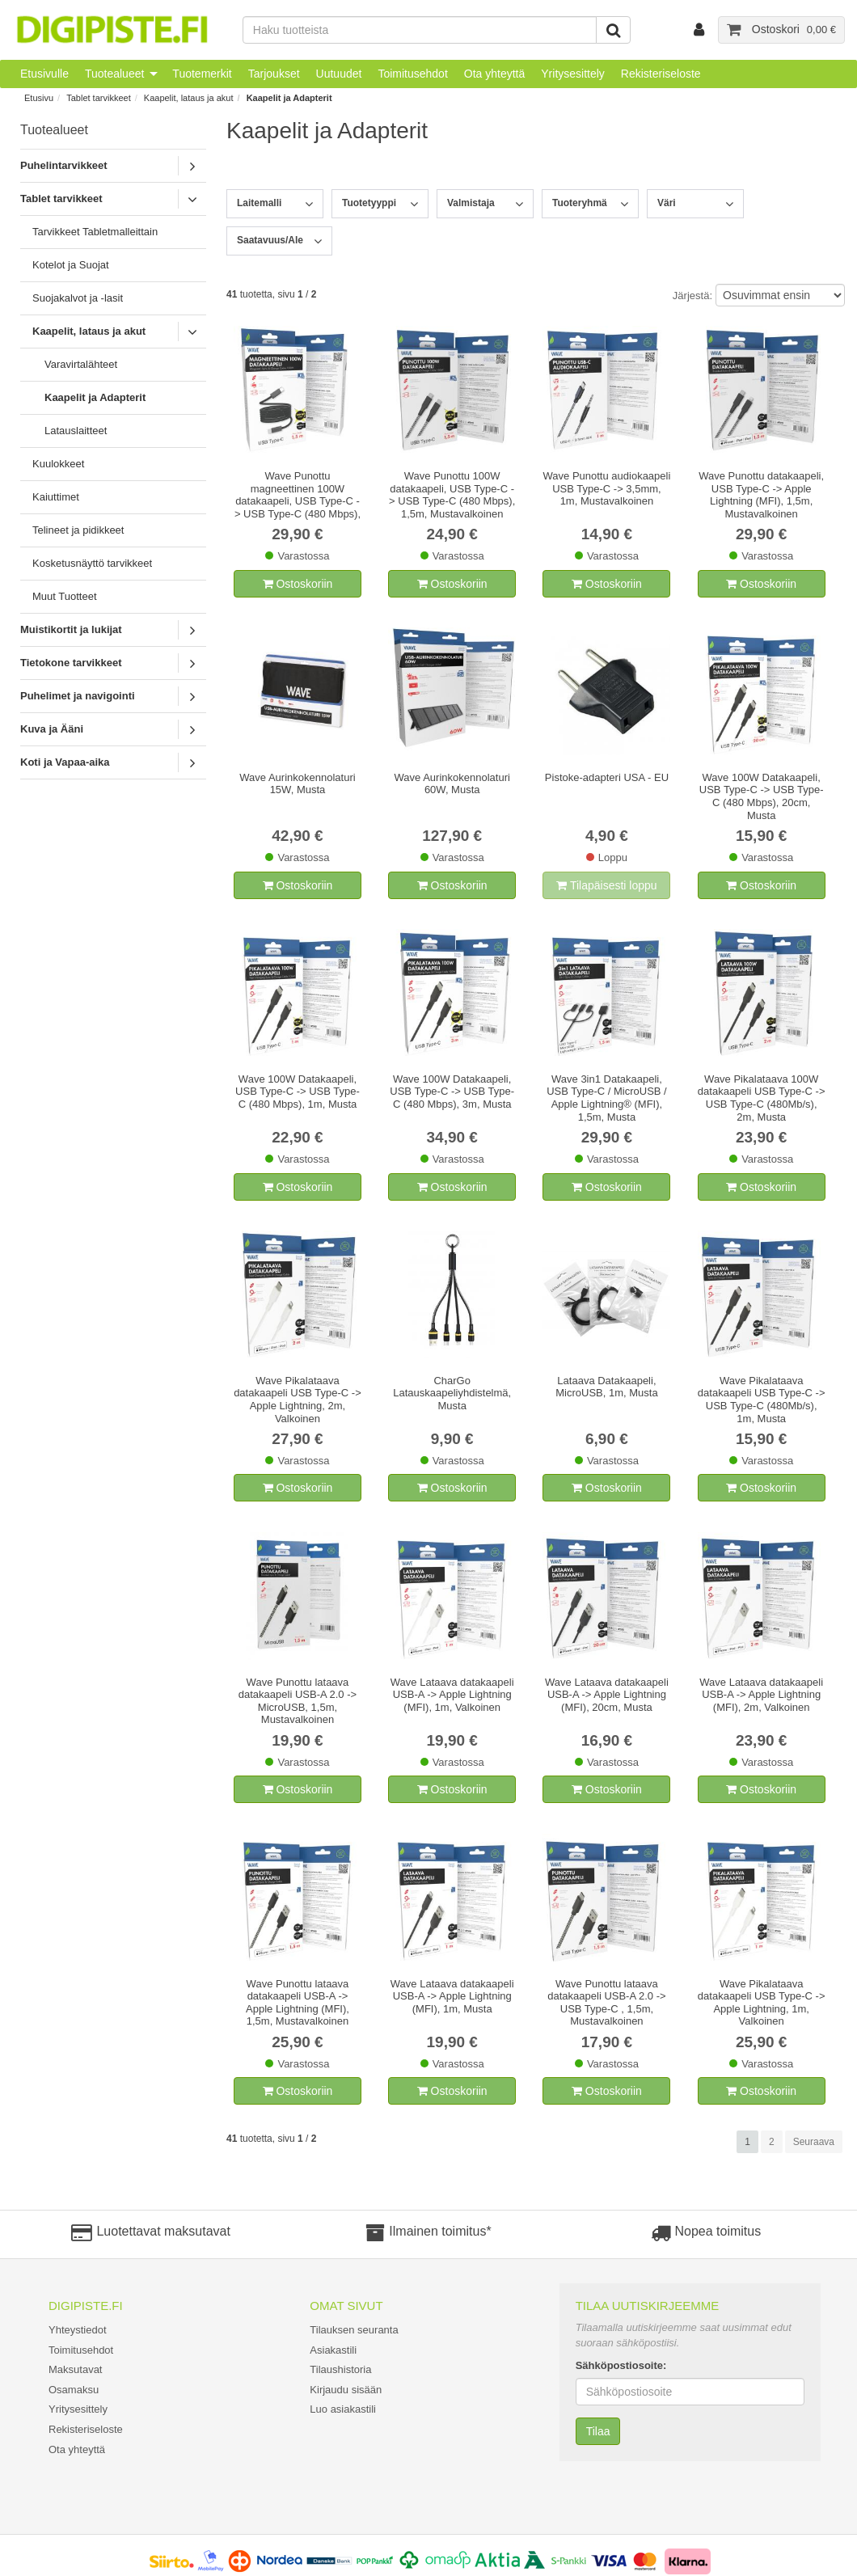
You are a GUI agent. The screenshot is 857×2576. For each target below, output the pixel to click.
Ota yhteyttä (494, 73)
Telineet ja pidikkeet (78, 530)
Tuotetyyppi (369, 203)
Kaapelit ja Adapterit (289, 98)
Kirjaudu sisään (346, 2390)
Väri (666, 203)
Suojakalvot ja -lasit (77, 298)
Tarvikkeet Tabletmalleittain (95, 232)
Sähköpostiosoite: (621, 2365)
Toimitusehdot (412, 73)
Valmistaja (471, 203)
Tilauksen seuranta (354, 2330)
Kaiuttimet (55, 497)
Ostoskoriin (298, 583)
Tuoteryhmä (579, 203)
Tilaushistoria (340, 2369)
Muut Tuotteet (64, 596)
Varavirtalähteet (80, 364)
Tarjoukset (274, 73)
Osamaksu (74, 2390)
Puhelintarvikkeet (64, 165)
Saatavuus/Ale (270, 240)
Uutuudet (339, 73)
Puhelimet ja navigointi (77, 696)
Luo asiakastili (343, 2409)
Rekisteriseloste (661, 73)
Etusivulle (44, 73)
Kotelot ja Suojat (70, 265)
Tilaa (598, 2431)
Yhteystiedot (78, 2330)
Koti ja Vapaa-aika (65, 762)
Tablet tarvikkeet (98, 98)
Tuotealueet (114, 73)
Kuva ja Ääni (51, 729)
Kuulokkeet (58, 464)
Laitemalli (259, 203)
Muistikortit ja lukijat (71, 629)
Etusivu (38, 98)
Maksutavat (75, 2369)
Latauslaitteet (75, 430)
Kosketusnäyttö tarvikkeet (92, 563)
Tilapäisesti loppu (606, 885)
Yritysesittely (573, 73)
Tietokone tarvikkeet (70, 663)
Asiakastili (333, 2350)
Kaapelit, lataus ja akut (189, 98)
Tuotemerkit (201, 73)
